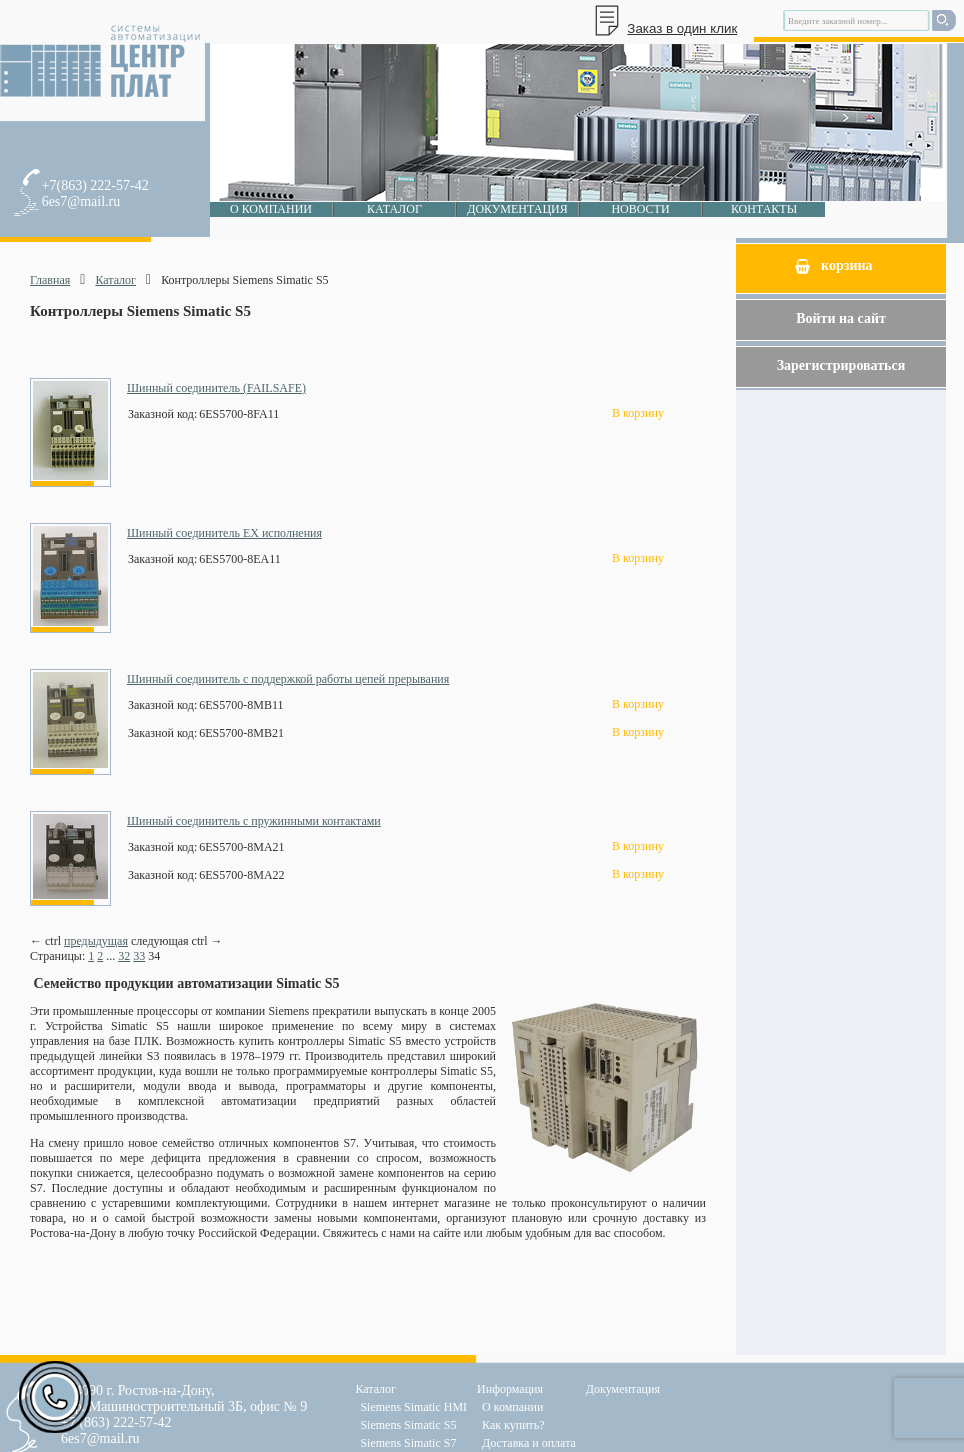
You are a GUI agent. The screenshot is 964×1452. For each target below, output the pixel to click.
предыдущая (96, 941)
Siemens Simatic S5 (408, 1425)
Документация (517, 209)
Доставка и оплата (529, 1443)
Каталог (394, 209)
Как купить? (513, 1425)
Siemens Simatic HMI (413, 1407)
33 (139, 956)
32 (124, 956)
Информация (510, 1389)
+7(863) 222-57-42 (95, 185)
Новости (640, 209)
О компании (271, 209)
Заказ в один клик (682, 28)
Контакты (764, 209)
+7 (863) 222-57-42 (116, 1422)
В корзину (638, 413)
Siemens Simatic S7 (408, 1443)
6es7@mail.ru (81, 201)
